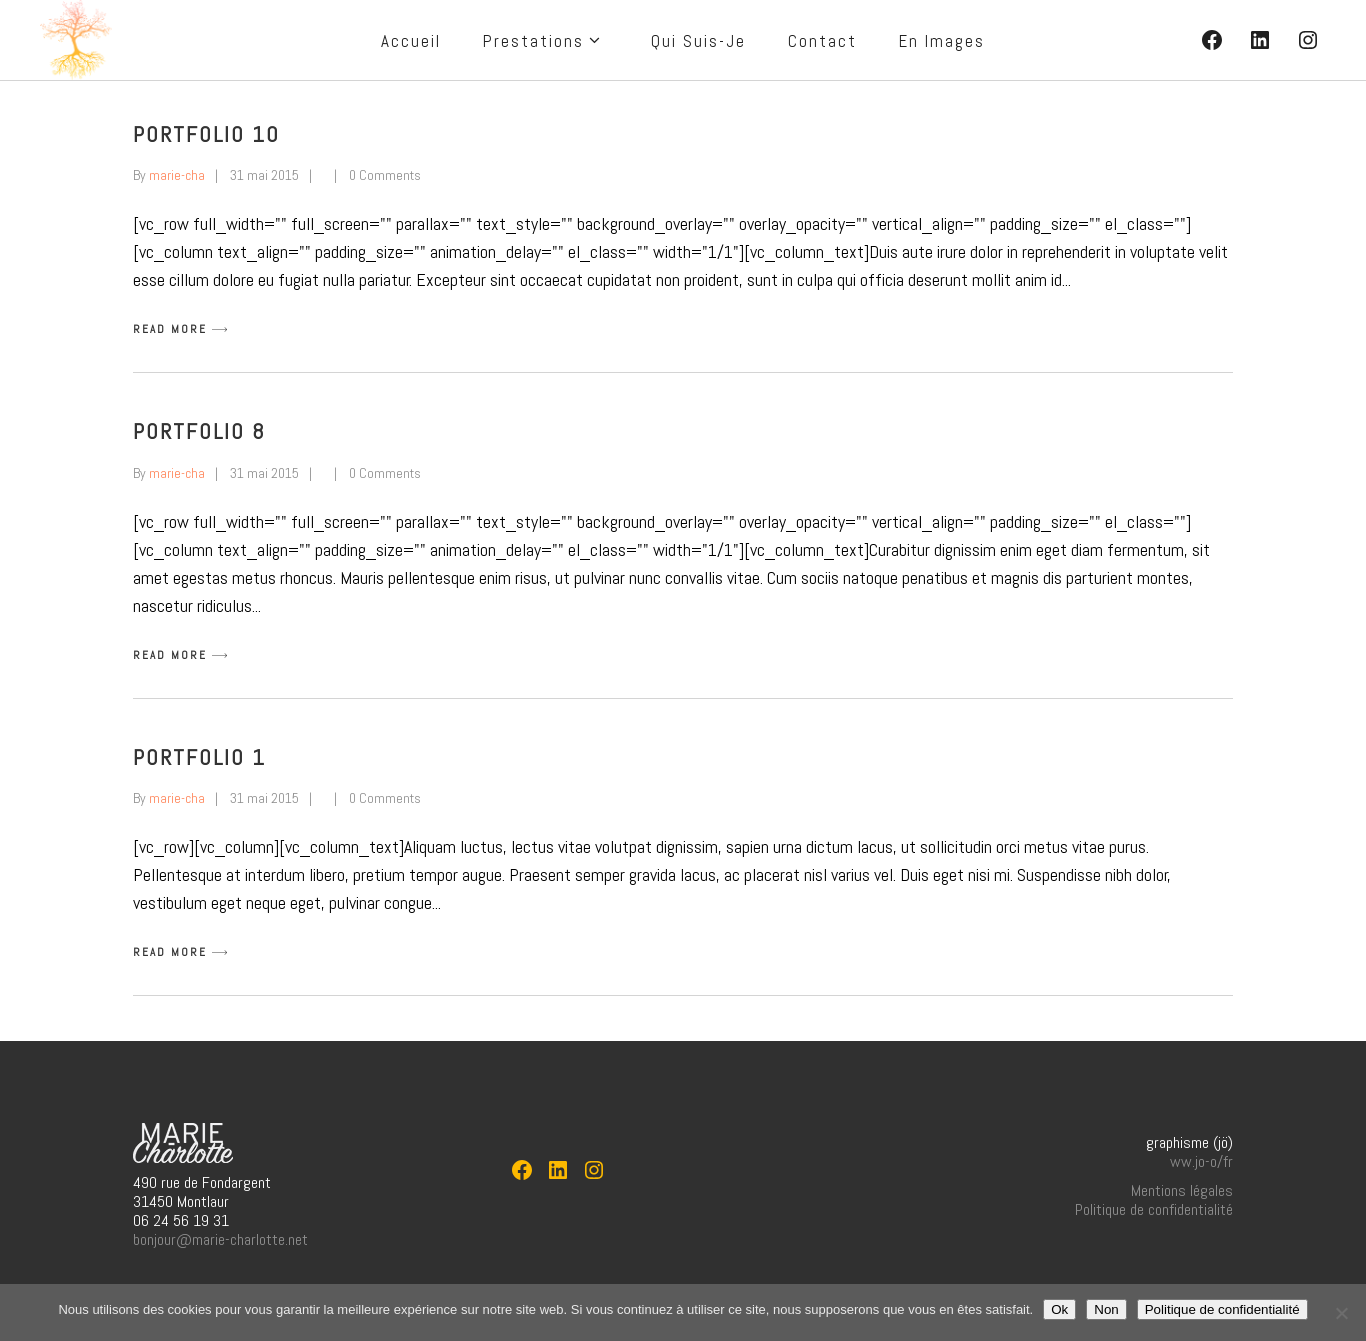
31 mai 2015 (264, 175)
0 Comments (385, 175)
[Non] (1341, 1313)
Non (1106, 1309)
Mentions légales (1182, 1190)
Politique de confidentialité (1154, 1209)
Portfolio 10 (206, 134)
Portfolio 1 (199, 757)
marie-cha (177, 175)
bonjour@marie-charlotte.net (220, 1239)
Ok (1059, 1309)
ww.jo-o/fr (1201, 1161)
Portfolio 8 (199, 431)
